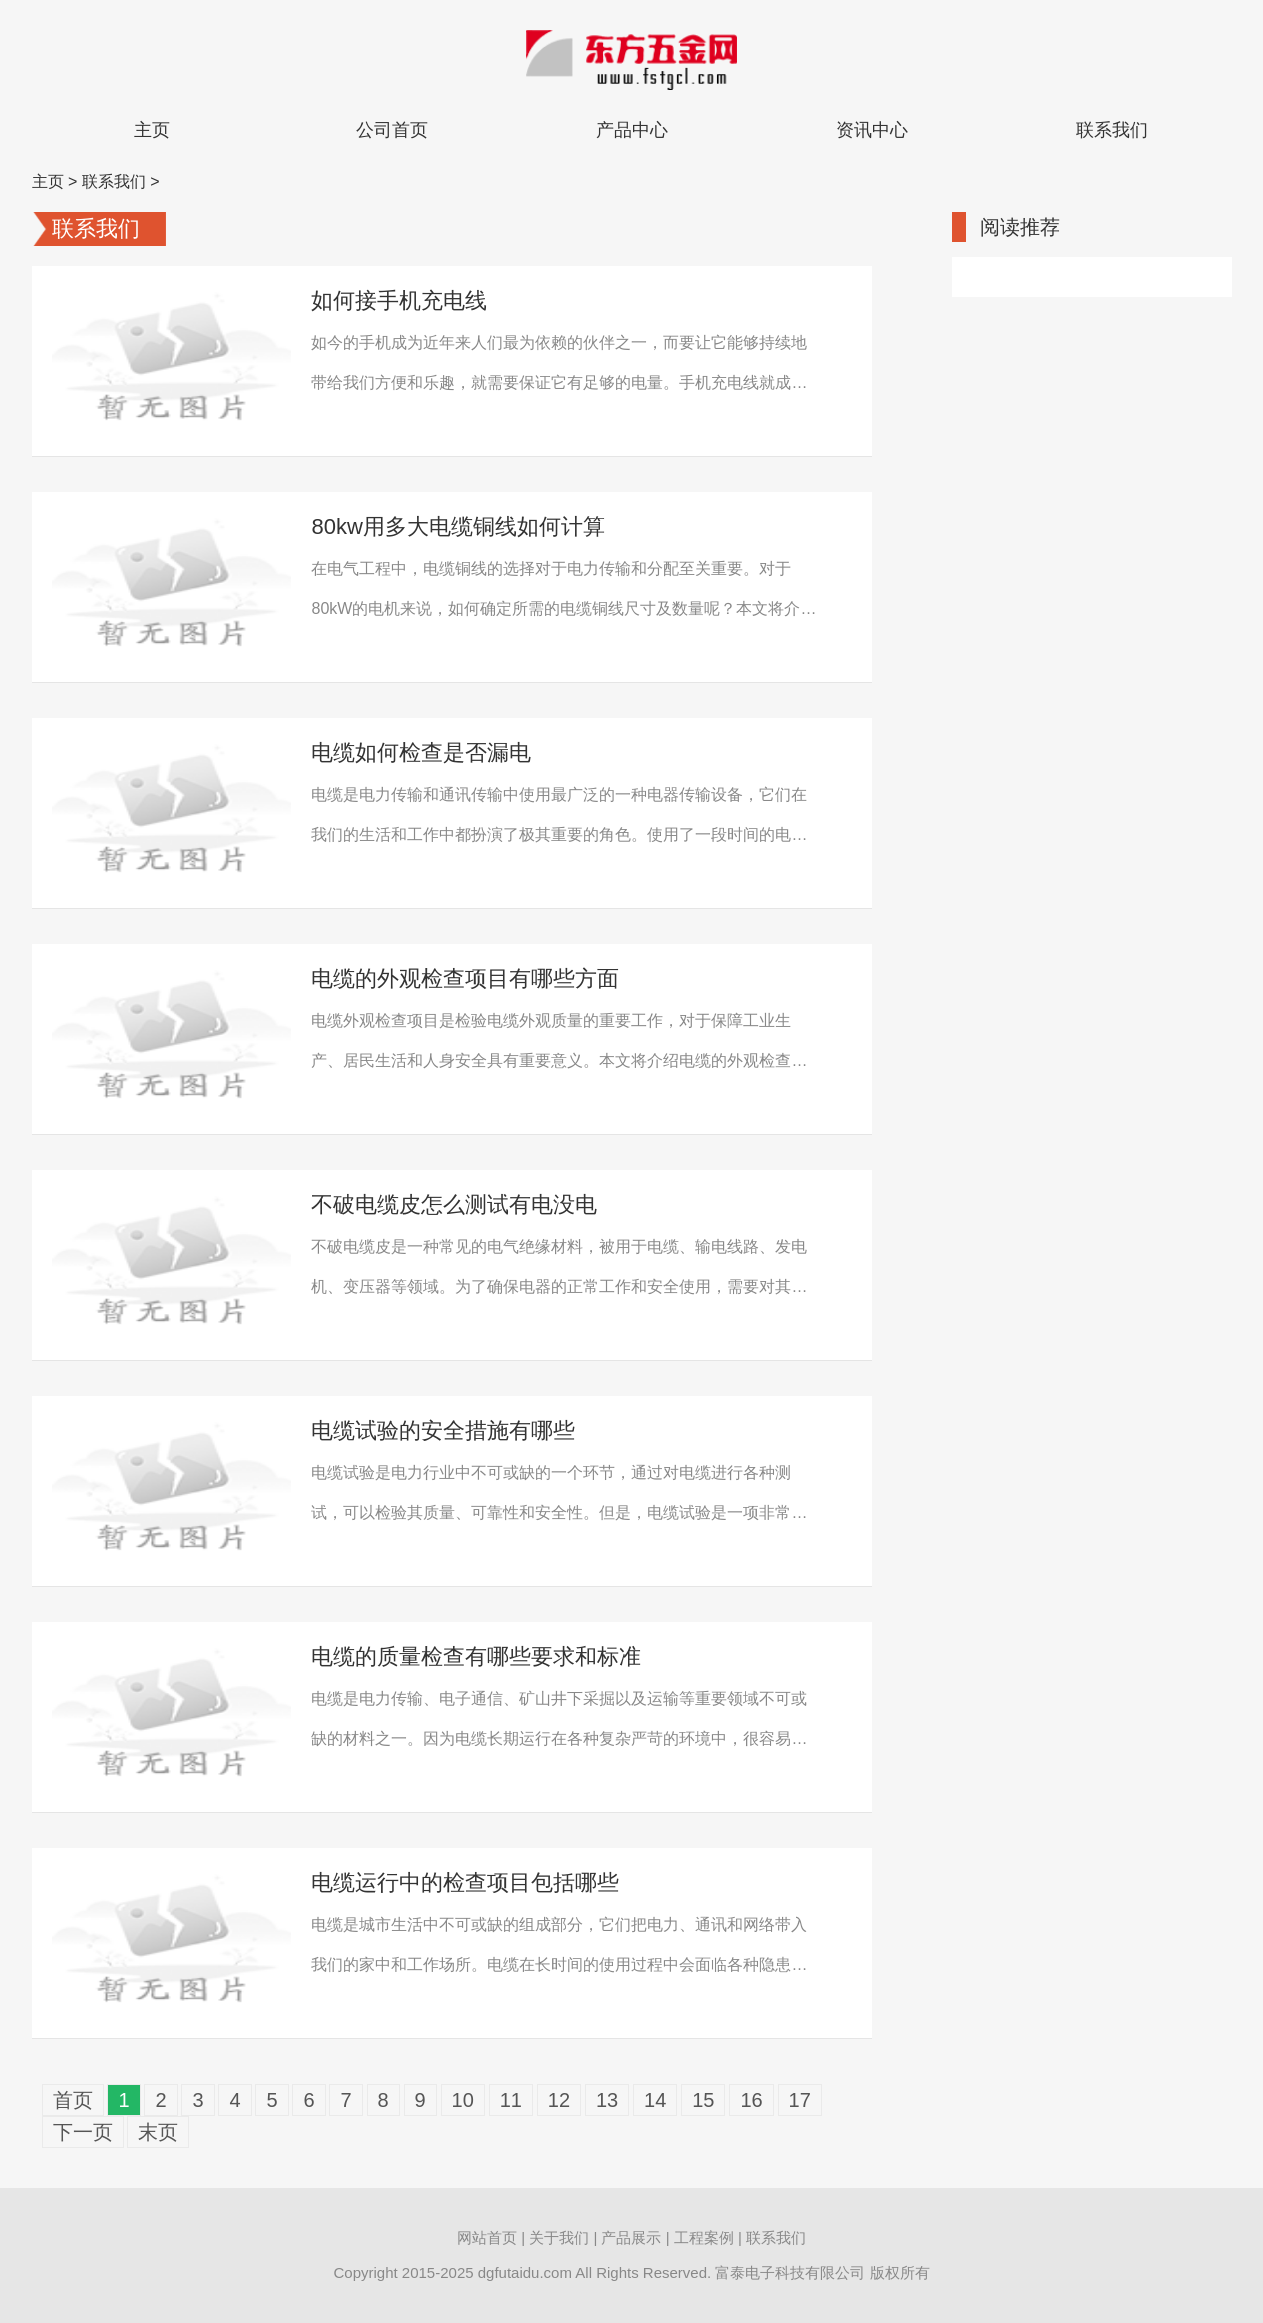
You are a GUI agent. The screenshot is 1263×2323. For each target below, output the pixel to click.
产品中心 (632, 130)
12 (559, 2100)
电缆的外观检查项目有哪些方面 (465, 978)
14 (655, 2100)
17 (800, 2100)
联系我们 (1112, 130)
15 (703, 2100)
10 (463, 2100)
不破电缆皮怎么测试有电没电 (454, 1204)
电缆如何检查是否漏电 (421, 752)
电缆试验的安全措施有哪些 (443, 1430)
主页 (152, 130)
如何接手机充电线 (399, 300)
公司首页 (392, 130)
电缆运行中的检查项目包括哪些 (465, 1882)
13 (607, 2100)
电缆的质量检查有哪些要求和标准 (476, 1656)
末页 (158, 2132)
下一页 (83, 2132)
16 (751, 2100)
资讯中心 (872, 130)
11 (511, 2100)
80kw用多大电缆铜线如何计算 (457, 526)
